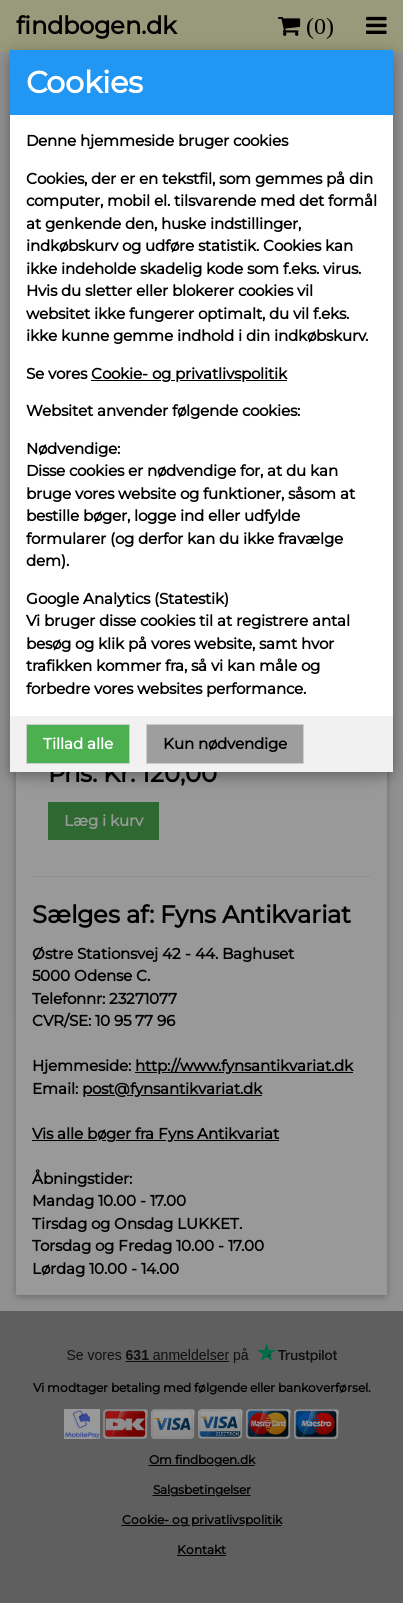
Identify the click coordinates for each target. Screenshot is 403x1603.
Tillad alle (78, 742)
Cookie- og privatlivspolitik (189, 373)
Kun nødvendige (225, 742)
